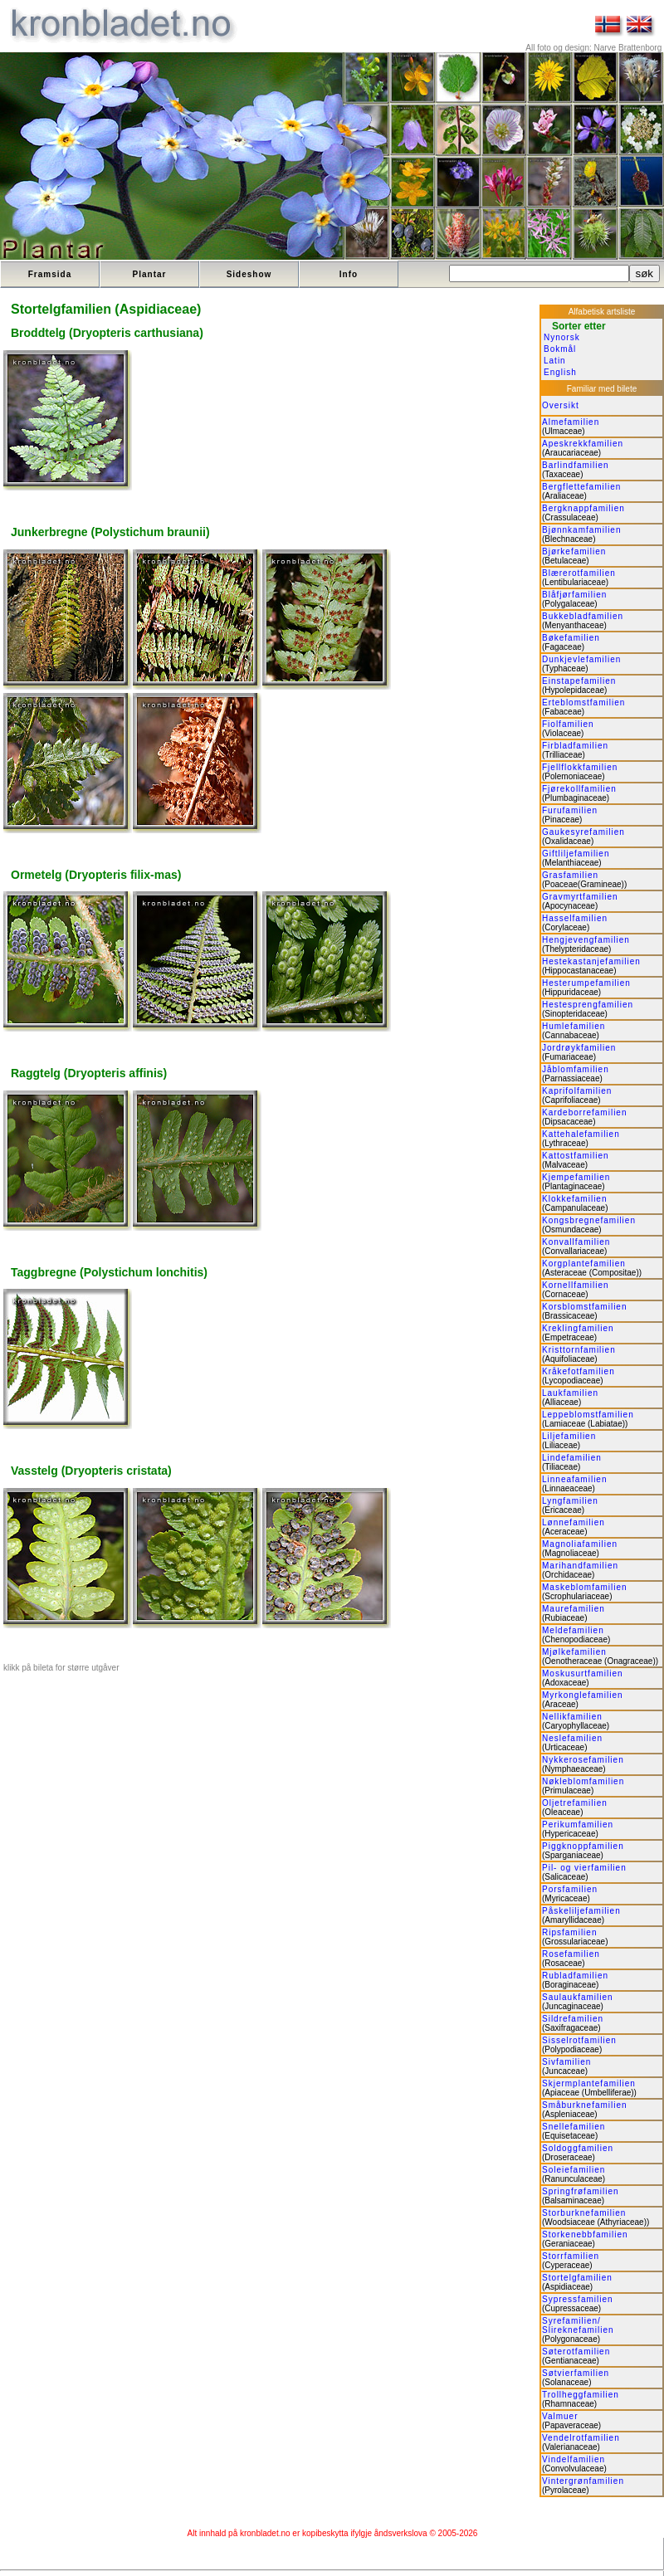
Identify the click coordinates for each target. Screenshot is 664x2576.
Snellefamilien (573, 2126)
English (560, 372)
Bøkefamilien (571, 637)
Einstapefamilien (579, 680)
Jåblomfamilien (575, 1069)
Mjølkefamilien (574, 1651)
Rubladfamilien (575, 1975)
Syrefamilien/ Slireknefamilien (578, 2325)
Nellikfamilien (572, 1716)
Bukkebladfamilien (582, 616)
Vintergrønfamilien (583, 2481)
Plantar (150, 274)
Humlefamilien (573, 1026)
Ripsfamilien (569, 1932)
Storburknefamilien (584, 2212)
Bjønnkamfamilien (581, 529)
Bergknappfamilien (583, 508)
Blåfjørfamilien (574, 594)
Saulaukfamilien (577, 1997)
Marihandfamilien (580, 1565)
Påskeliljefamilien (581, 1910)
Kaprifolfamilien (577, 1090)
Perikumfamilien (577, 1824)
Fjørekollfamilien (579, 788)
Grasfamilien (570, 875)
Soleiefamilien (573, 2169)
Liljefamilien (569, 1436)
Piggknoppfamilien (583, 1846)
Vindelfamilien (573, 2459)
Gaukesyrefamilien (583, 832)
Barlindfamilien (575, 465)
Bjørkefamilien (574, 551)
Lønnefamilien (573, 1522)
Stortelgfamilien (577, 2277)
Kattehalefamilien (581, 1134)
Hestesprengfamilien (587, 1004)
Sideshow (249, 274)
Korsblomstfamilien (584, 1306)
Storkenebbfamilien (585, 2234)
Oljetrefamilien (575, 1803)
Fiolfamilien (568, 724)
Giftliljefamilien (575, 853)
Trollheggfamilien (580, 2394)
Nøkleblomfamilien (583, 1781)
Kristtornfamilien (579, 1349)
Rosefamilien (571, 1954)
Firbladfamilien (575, 745)
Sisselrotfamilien (579, 2040)
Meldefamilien (573, 1630)
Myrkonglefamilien (582, 1695)
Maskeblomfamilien (584, 1587)
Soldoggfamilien (577, 2148)
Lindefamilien (572, 1457)
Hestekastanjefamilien (591, 961)
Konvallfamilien (576, 1242)
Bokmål (560, 349)
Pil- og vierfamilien (584, 1867)
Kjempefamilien (576, 1177)
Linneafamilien (575, 1479)
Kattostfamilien (575, 1155)
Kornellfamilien (575, 1285)
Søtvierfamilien (575, 2373)
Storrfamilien (570, 2256)
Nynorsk (562, 337)
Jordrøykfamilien (579, 1047)
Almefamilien (570, 422)
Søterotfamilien (576, 2351)
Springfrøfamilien (580, 2191)
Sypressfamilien (577, 2299)
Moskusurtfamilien (582, 1673)
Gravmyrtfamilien (580, 896)
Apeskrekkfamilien (582, 443)
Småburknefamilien (584, 2105)
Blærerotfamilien (579, 573)
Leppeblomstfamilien (588, 1414)
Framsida (49, 274)
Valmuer (560, 2416)
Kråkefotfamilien (578, 1371)
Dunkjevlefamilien (581, 659)
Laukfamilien (570, 1393)
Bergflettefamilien (581, 486)
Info (348, 274)
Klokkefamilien (574, 1198)
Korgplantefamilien (584, 1263)
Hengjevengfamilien (586, 939)
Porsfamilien (570, 1889)
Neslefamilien (572, 1738)
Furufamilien (570, 810)
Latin (555, 360)
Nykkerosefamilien (583, 1759)
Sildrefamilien (572, 2018)
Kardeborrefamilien (584, 1112)
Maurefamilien (573, 1608)
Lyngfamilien (570, 1500)
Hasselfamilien (575, 918)
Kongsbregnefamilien (589, 1220)
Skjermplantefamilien (589, 2083)
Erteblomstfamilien (583, 702)
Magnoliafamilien (580, 1544)
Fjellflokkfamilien (580, 767)
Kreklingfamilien (578, 1328)
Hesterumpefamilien (586, 983)
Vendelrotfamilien (581, 2437)
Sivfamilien (566, 2061)
